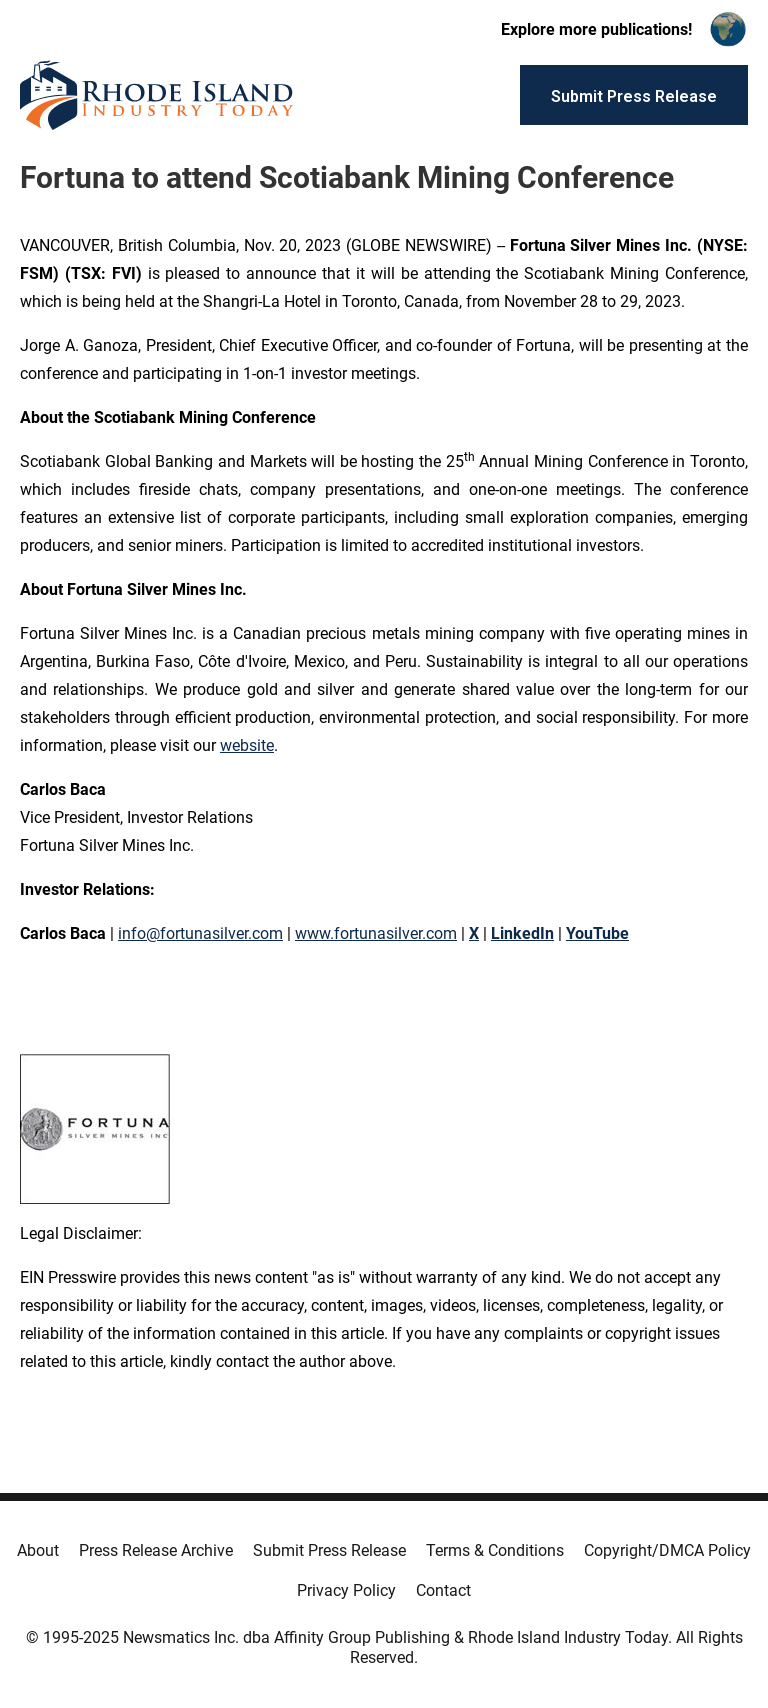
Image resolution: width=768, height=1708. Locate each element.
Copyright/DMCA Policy (667, 1550)
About (38, 1550)
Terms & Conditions (495, 1550)
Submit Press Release (329, 1550)
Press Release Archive (156, 1550)
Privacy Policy (346, 1590)
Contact (443, 1590)
